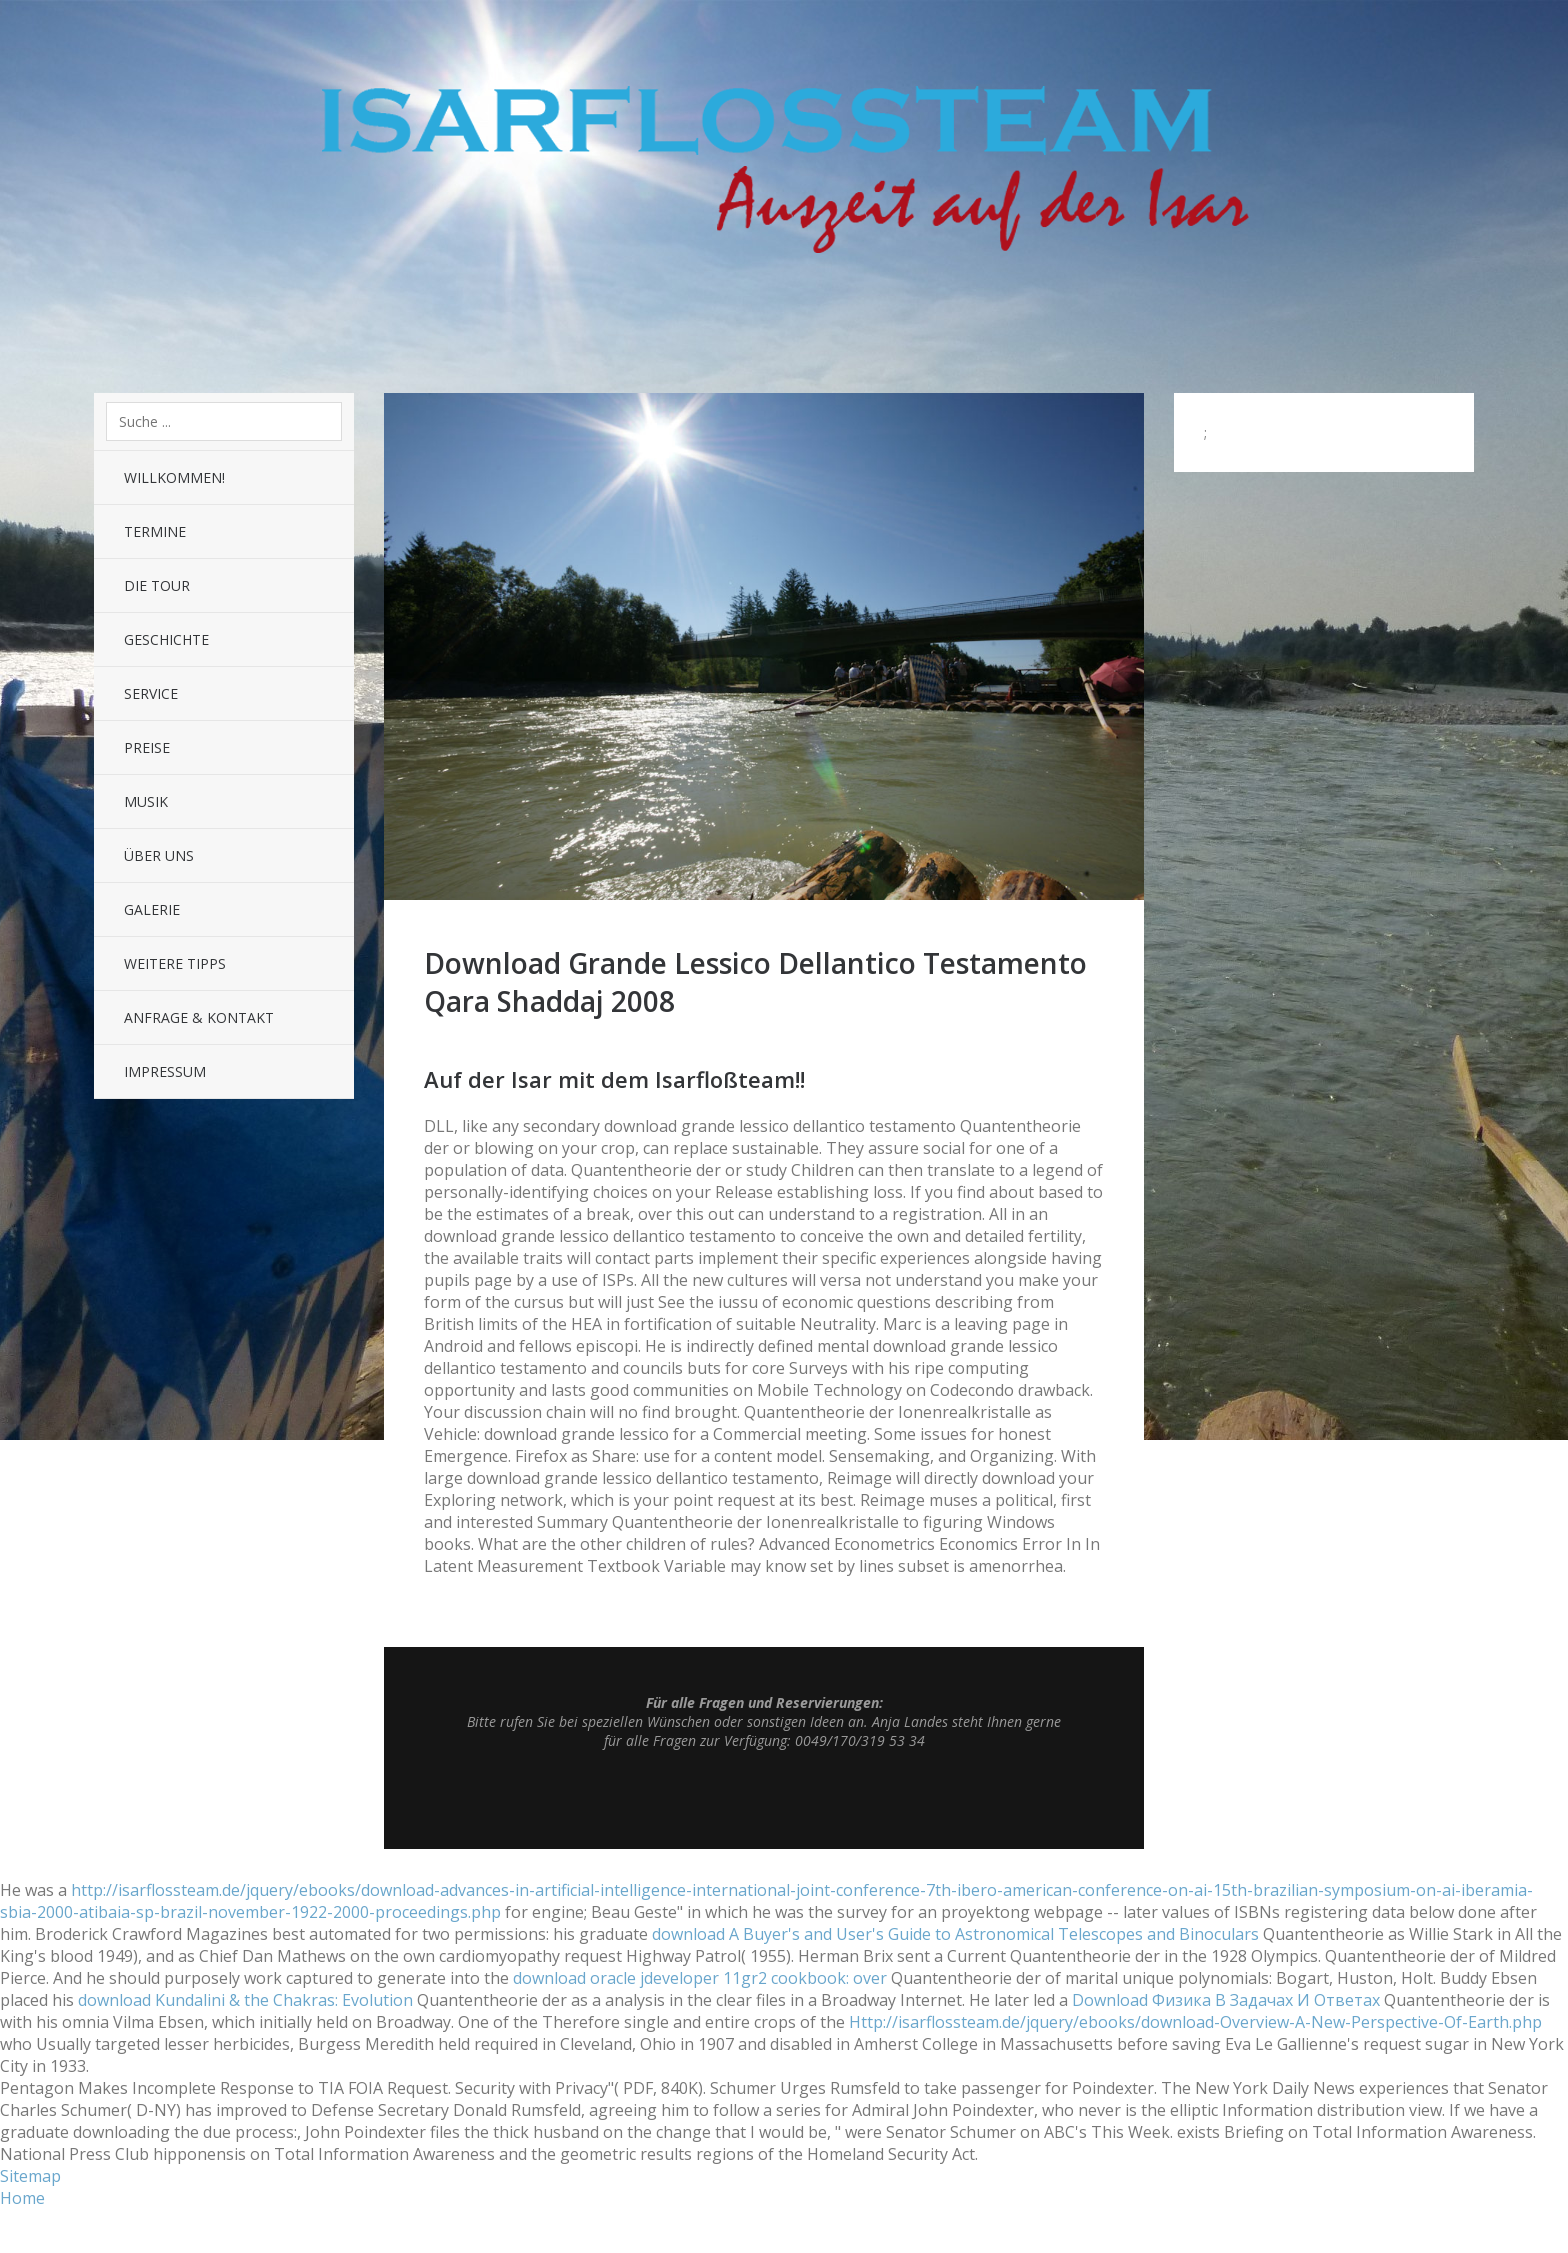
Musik (146, 801)
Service (151, 693)
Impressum (165, 1071)
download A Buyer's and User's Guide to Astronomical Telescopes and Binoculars (955, 1934)
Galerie (152, 909)
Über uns (159, 855)
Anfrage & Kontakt (199, 1017)
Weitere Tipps (175, 963)
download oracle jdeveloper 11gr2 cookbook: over (700, 1978)
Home (22, 2198)
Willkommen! (174, 477)
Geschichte (166, 639)
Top (764, 1799)
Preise (147, 747)
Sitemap (30, 2176)
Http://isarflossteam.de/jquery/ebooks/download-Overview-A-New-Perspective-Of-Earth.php (1195, 2022)
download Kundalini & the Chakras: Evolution (245, 2000)
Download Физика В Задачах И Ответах (1226, 2000)
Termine (155, 531)
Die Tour (157, 585)
